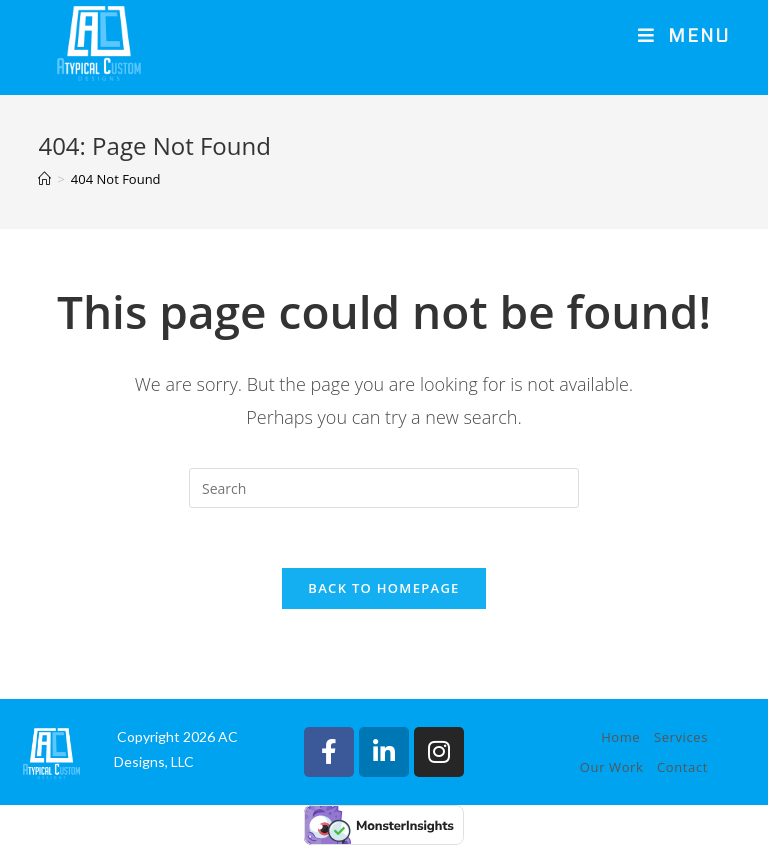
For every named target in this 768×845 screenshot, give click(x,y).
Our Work (612, 767)
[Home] (44, 179)
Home (620, 737)
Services (681, 737)
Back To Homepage (383, 588)
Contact (682, 767)
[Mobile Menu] (684, 37)
